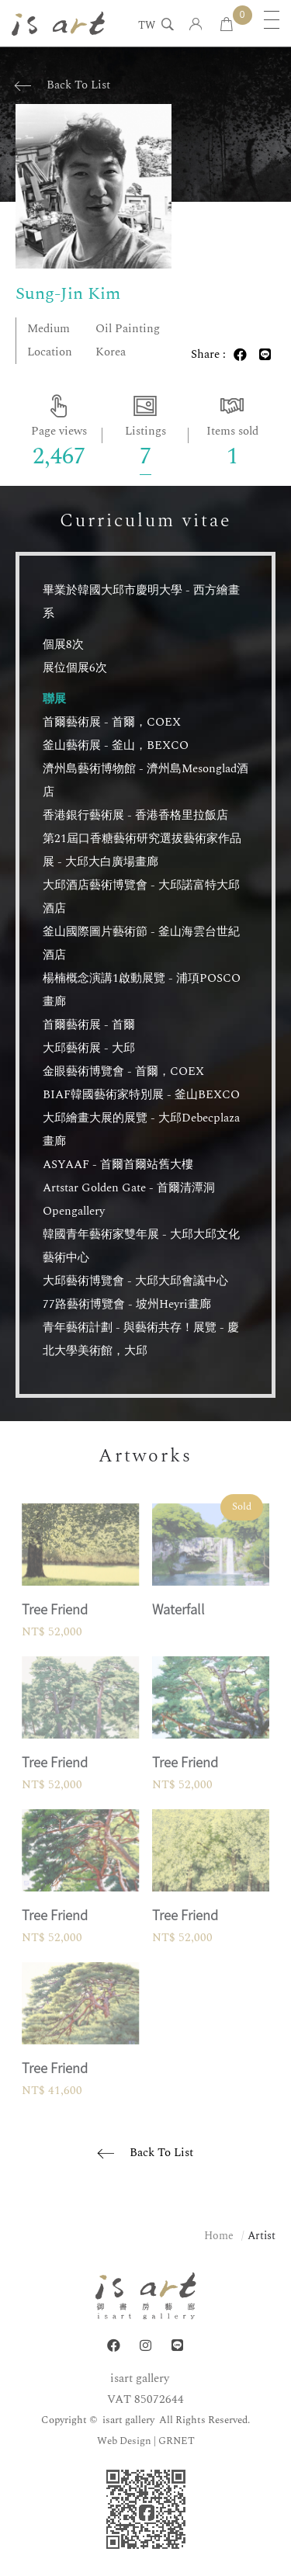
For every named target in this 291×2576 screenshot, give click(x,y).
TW (146, 26)
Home (219, 2236)
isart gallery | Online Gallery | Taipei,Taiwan (58, 23)
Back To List (78, 85)
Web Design (124, 2441)
